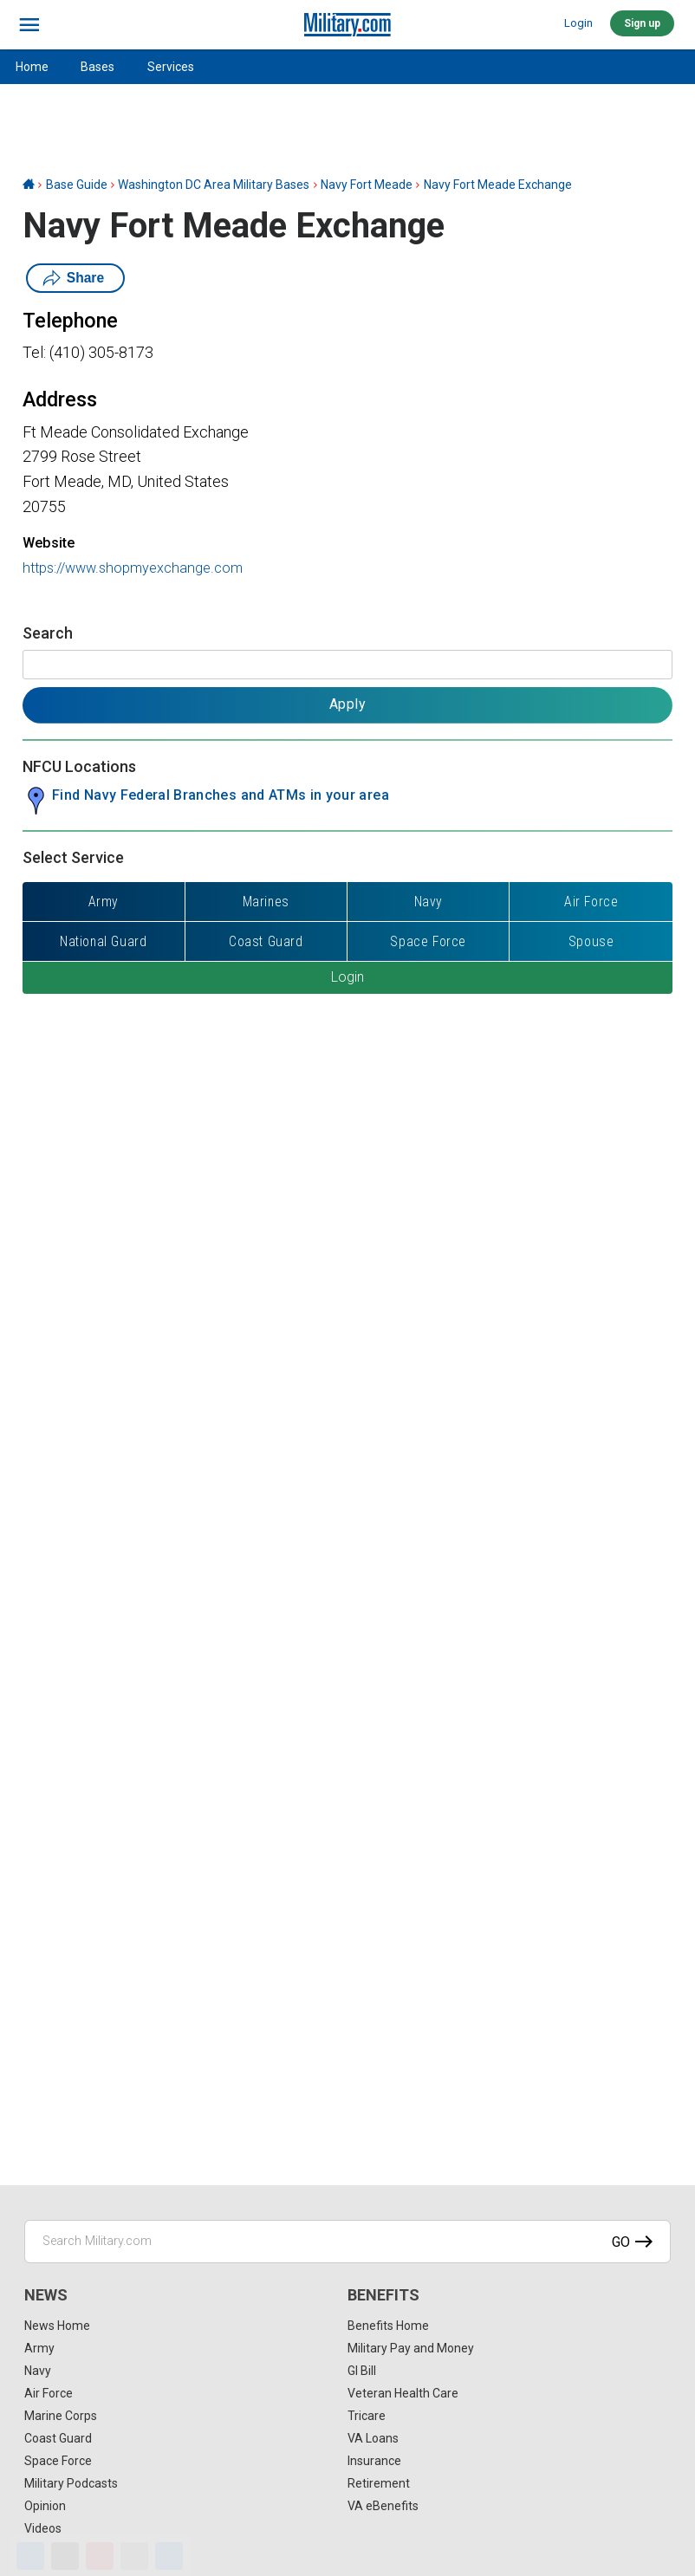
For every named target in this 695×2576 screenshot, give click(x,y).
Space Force (58, 2461)
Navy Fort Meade (366, 184)
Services (170, 67)
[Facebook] (30, 2556)
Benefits (383, 2295)
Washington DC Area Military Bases (213, 184)
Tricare (367, 2416)
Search (48, 633)
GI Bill (362, 2371)
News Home (57, 2326)
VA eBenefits (383, 2506)
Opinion (45, 2506)
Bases (97, 67)
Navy (37, 2371)
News (46, 2295)
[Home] (29, 184)
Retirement (379, 2483)
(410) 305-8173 (101, 352)
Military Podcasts (71, 2483)
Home (32, 67)
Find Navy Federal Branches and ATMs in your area (220, 795)
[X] (65, 2556)
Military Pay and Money (411, 2348)
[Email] (134, 2556)
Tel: (34, 352)
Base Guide (76, 184)
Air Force (48, 2393)
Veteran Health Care (403, 2393)
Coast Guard (58, 2438)
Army (39, 2348)
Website (49, 543)
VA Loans (373, 2438)
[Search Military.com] (347, 2241)
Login (578, 22)
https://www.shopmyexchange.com (133, 568)
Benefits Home (388, 2326)
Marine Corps (60, 2416)
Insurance (374, 2461)
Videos (43, 2528)
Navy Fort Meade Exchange (498, 184)
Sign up (642, 23)
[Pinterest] (99, 2556)
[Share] (169, 2556)
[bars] (29, 25)
